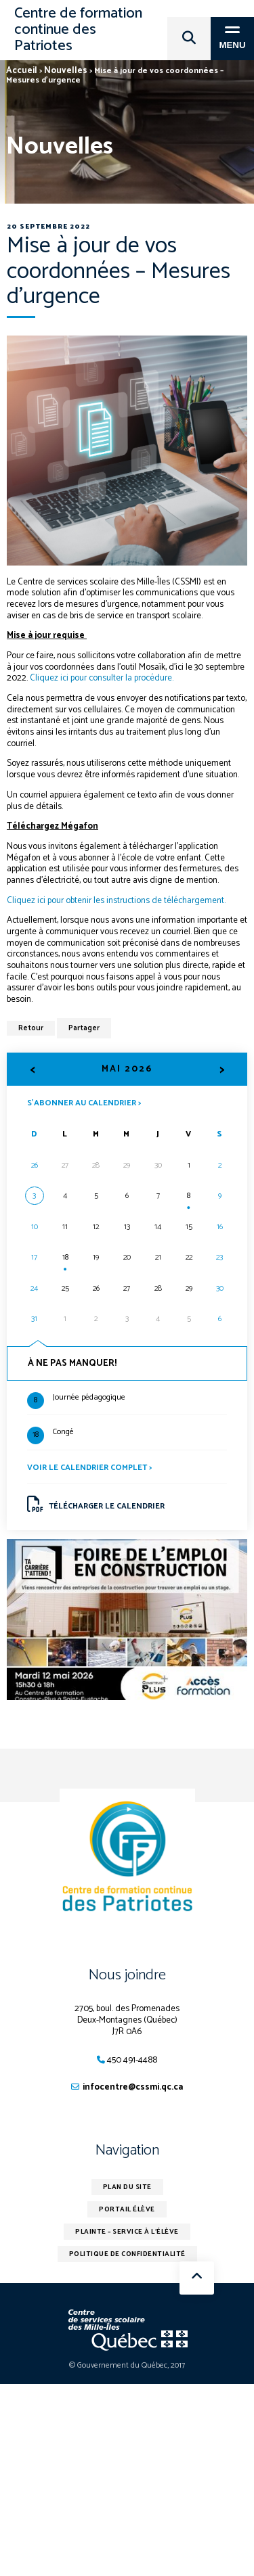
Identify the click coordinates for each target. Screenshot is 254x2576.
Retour (30, 1028)
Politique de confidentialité (127, 2254)
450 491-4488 (132, 2060)
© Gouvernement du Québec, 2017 (127, 2365)
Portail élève (127, 2209)
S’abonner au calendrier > (84, 1102)
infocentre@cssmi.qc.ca (133, 2087)
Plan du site (127, 2187)
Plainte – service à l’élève (127, 2231)
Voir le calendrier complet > (89, 1467)
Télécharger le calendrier (96, 1504)
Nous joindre (127, 1975)
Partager (84, 1028)
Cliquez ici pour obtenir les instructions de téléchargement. (116, 901)
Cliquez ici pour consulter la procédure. (101, 678)
